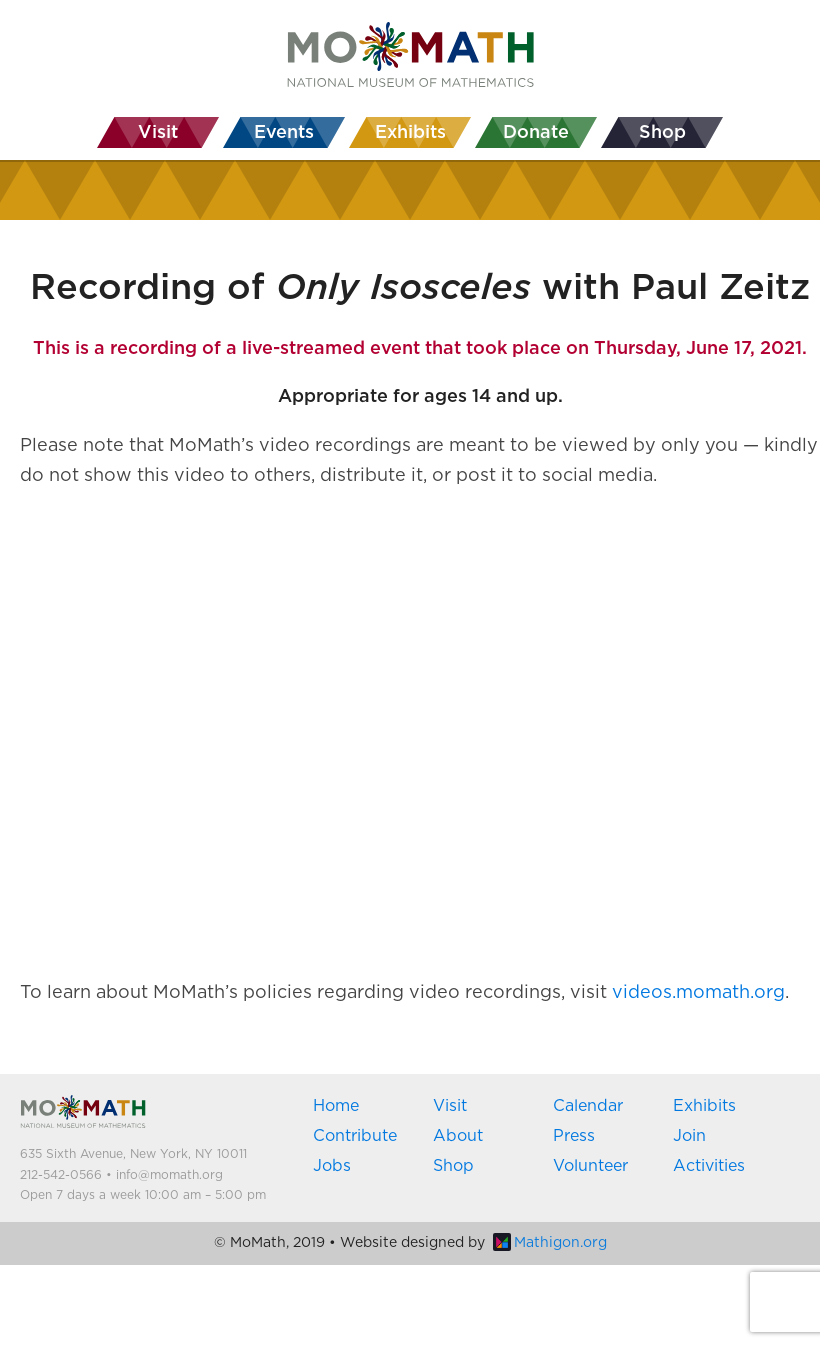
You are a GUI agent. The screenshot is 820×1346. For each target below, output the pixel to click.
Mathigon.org (550, 1243)
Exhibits (704, 1106)
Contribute (355, 1136)
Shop (453, 1166)
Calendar (588, 1106)
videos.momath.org (698, 993)
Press (574, 1136)
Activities (709, 1166)
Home (336, 1106)
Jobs (332, 1166)
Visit (450, 1106)
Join (689, 1136)
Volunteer (590, 1166)
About (458, 1136)
